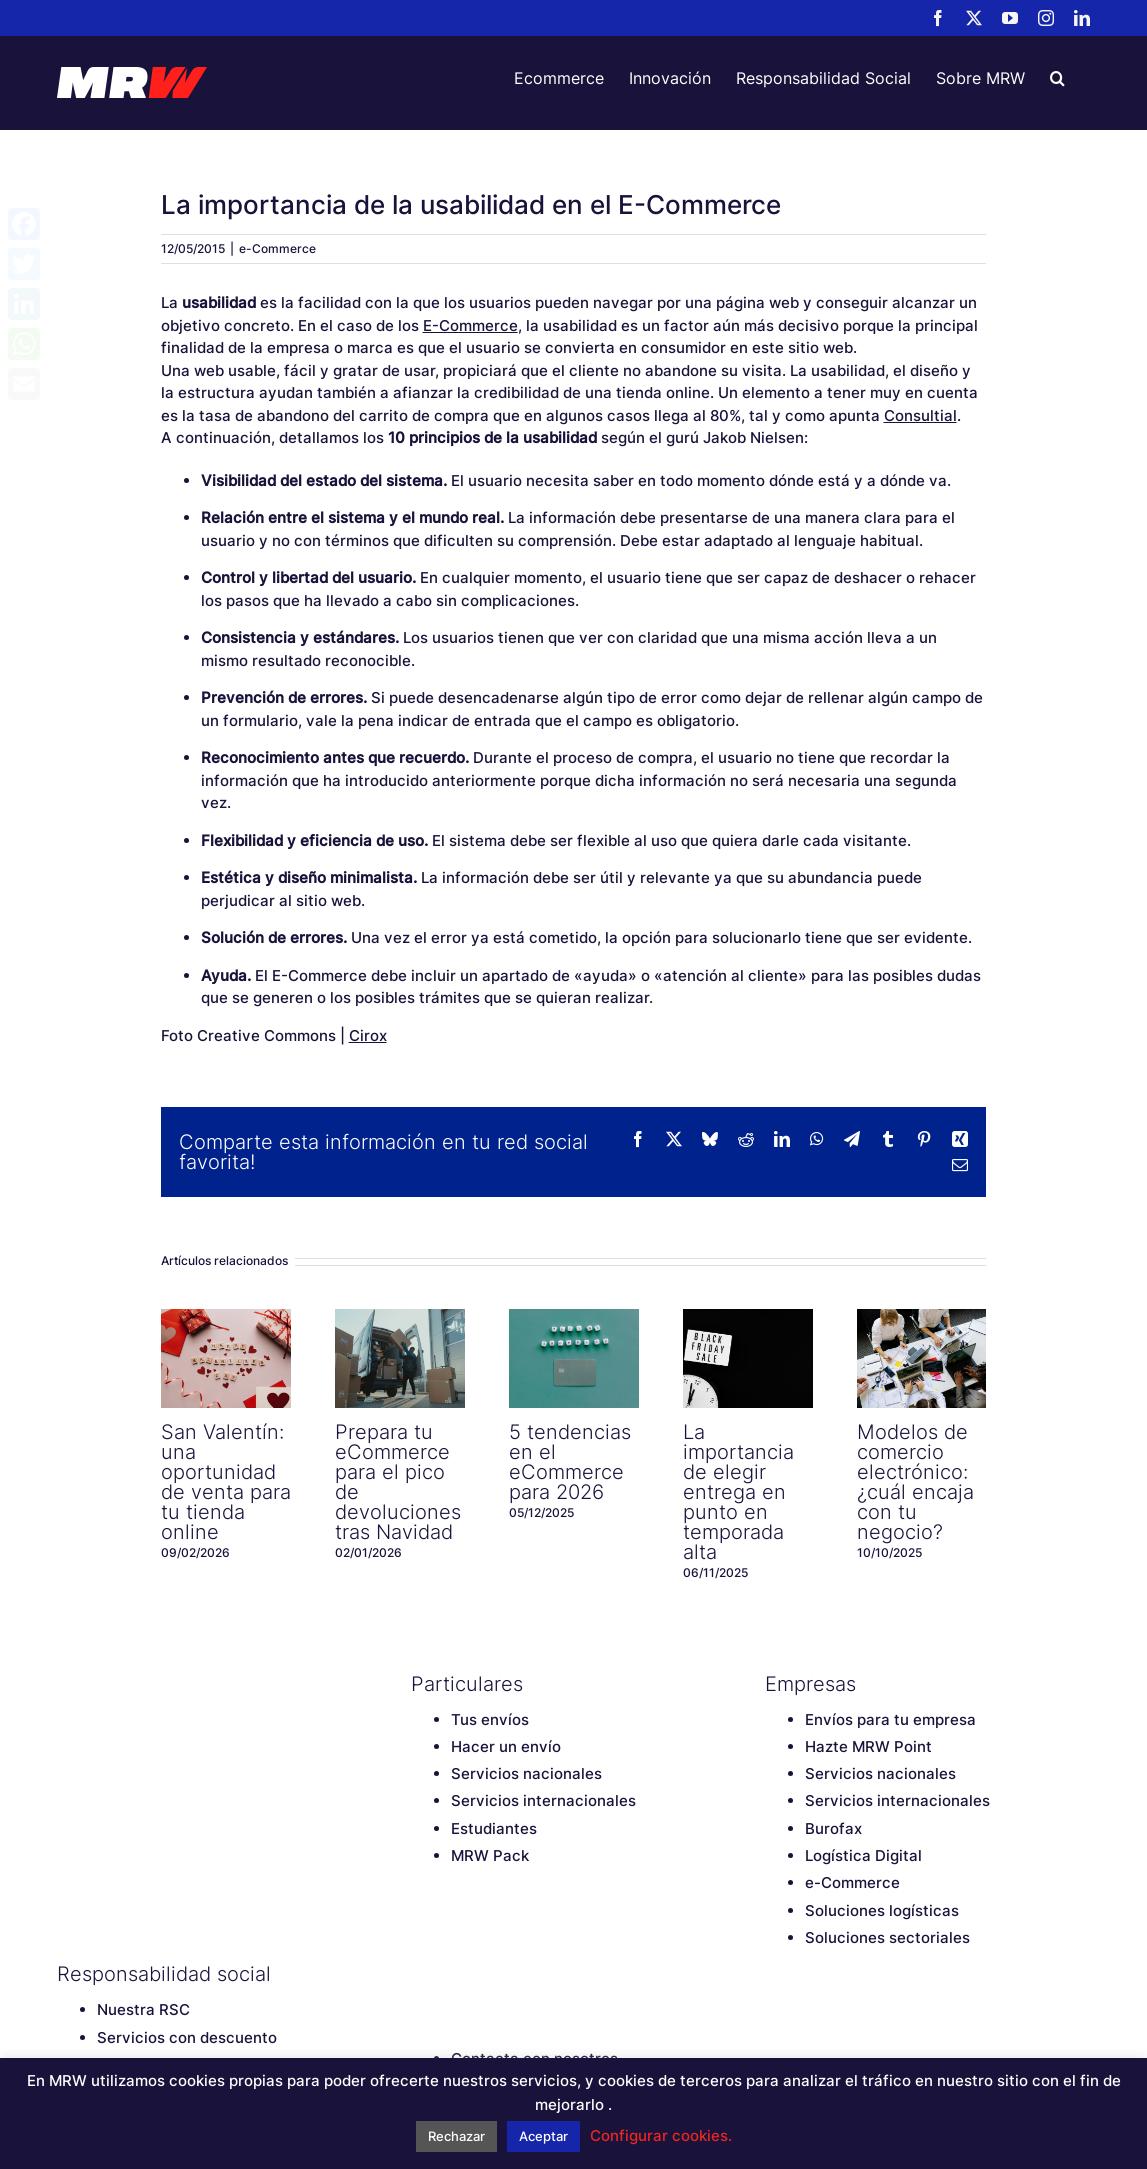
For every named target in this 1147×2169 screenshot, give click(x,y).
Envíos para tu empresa (890, 1719)
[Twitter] (456, 1974)
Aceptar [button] (543, 2136)
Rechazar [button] (456, 2136)
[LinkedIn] (561, 1974)
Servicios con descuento (187, 2037)
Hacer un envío (506, 1746)
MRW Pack (490, 1855)
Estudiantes (494, 1828)
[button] (1057, 78)
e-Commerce (277, 248)
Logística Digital (863, 1855)
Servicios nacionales (526, 1773)
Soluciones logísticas (882, 1910)
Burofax (833, 1828)
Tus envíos (490, 1719)
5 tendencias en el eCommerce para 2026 (570, 1462)
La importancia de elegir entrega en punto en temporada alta (738, 1492)
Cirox (368, 1035)
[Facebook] (421, 1974)
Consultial (920, 415)
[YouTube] (491, 1974)
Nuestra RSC (143, 2009)
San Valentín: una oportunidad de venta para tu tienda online (226, 1482)
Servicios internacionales (543, 1800)
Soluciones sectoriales (887, 1937)
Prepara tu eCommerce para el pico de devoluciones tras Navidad (398, 1482)
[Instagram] (526, 1974)
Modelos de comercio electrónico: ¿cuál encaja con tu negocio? (915, 1482)
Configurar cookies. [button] (661, 2135)
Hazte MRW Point (868, 1746)
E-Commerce (470, 325)
